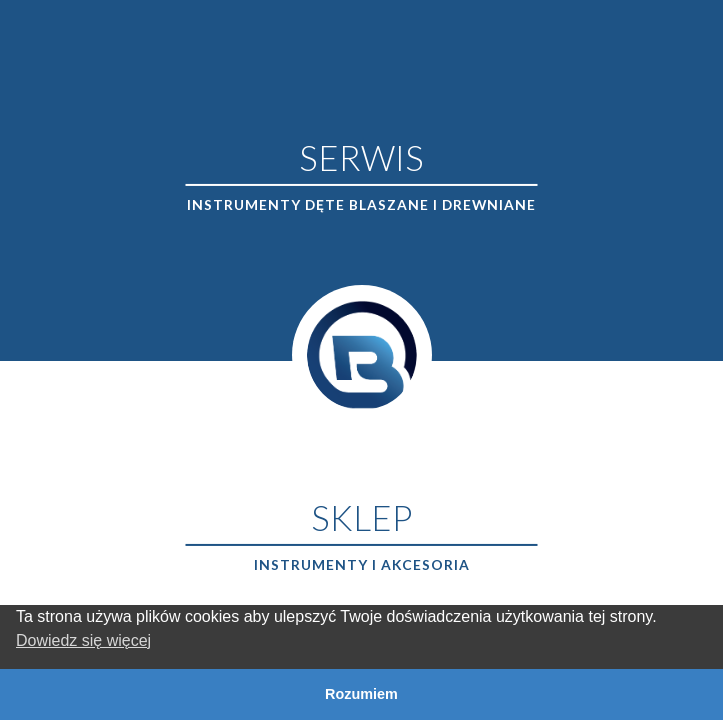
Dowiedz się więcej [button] (83, 640)
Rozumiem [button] (361, 694)
